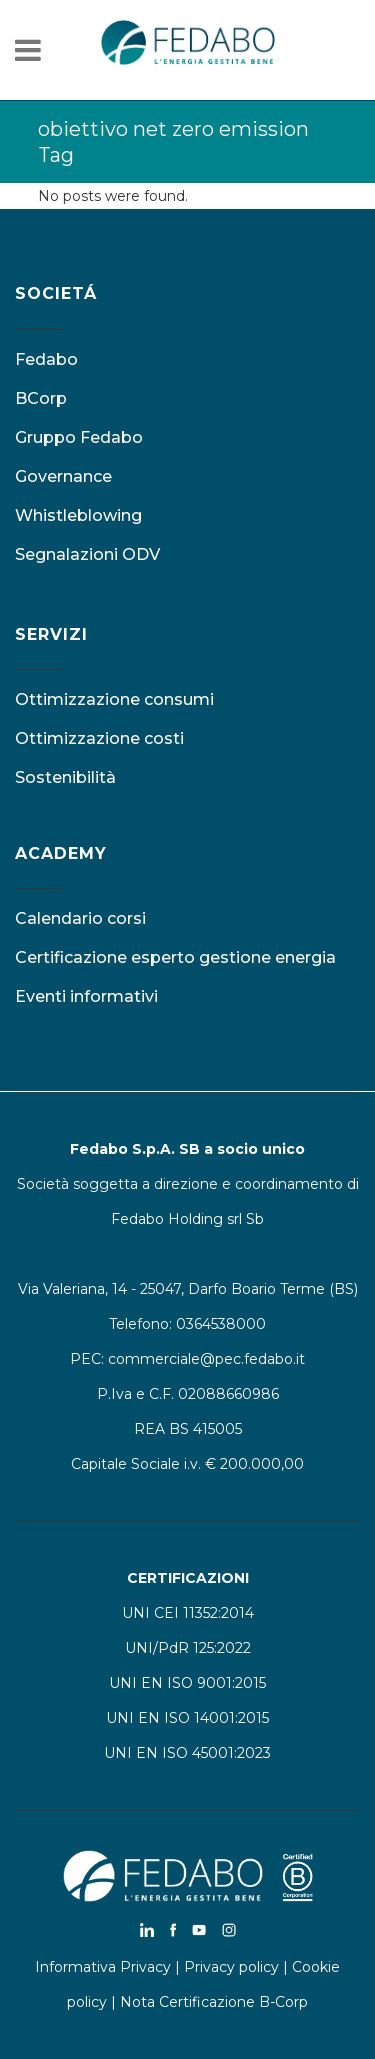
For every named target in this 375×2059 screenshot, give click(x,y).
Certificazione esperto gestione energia (175, 957)
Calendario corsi (80, 918)
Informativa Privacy (103, 1967)
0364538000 (221, 1324)
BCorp (41, 398)
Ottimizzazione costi (99, 738)
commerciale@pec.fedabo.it (206, 1359)
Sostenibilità (65, 777)
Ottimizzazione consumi (114, 699)
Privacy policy (231, 1967)
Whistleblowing (78, 515)
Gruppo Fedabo (79, 437)
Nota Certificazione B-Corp (214, 2002)
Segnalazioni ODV (87, 554)
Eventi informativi (86, 996)
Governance (63, 476)
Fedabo (46, 359)
